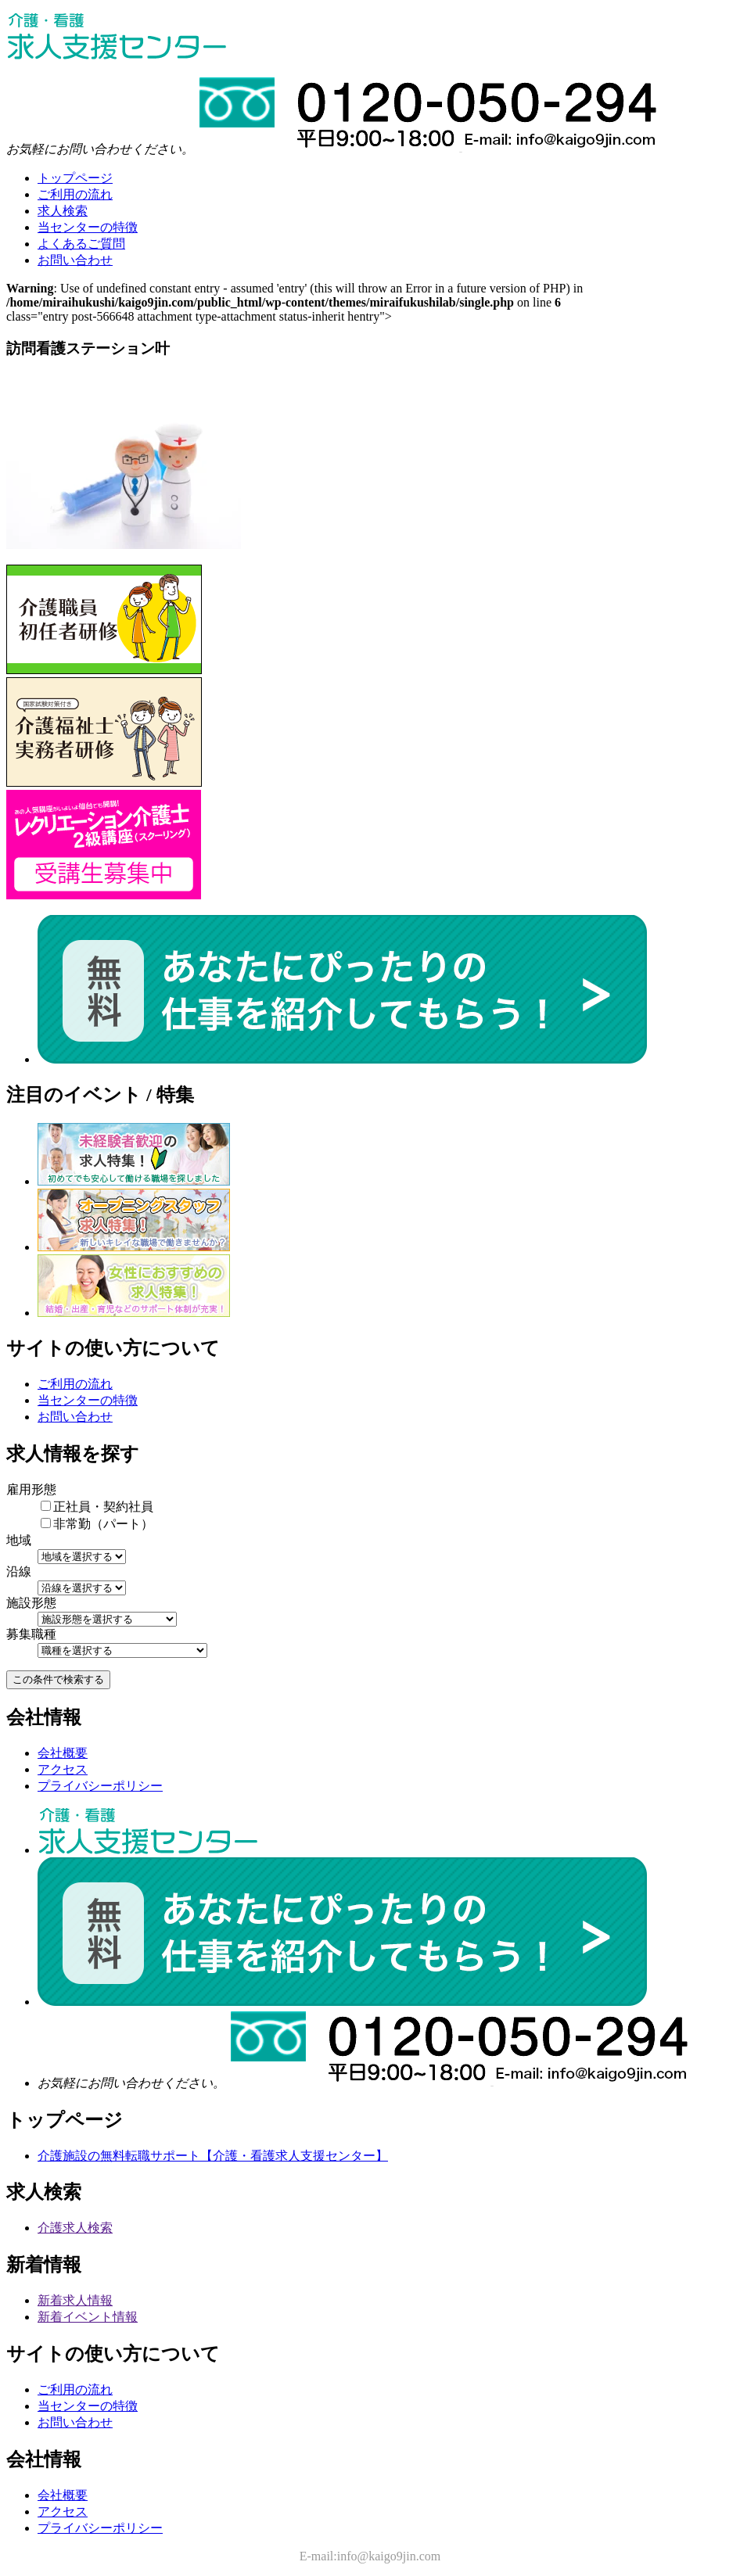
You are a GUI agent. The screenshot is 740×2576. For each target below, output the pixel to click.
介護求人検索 (75, 2227)
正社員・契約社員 (97, 1506)
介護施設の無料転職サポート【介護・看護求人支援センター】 (213, 2155)
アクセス (63, 1769)
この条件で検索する (58, 1679)
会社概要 (63, 1753)
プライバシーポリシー (100, 1785)
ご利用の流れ (75, 1383)
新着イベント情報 (88, 2316)
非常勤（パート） (97, 1523)
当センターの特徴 (88, 1400)
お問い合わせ (75, 1416)
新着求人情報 (75, 2300)
